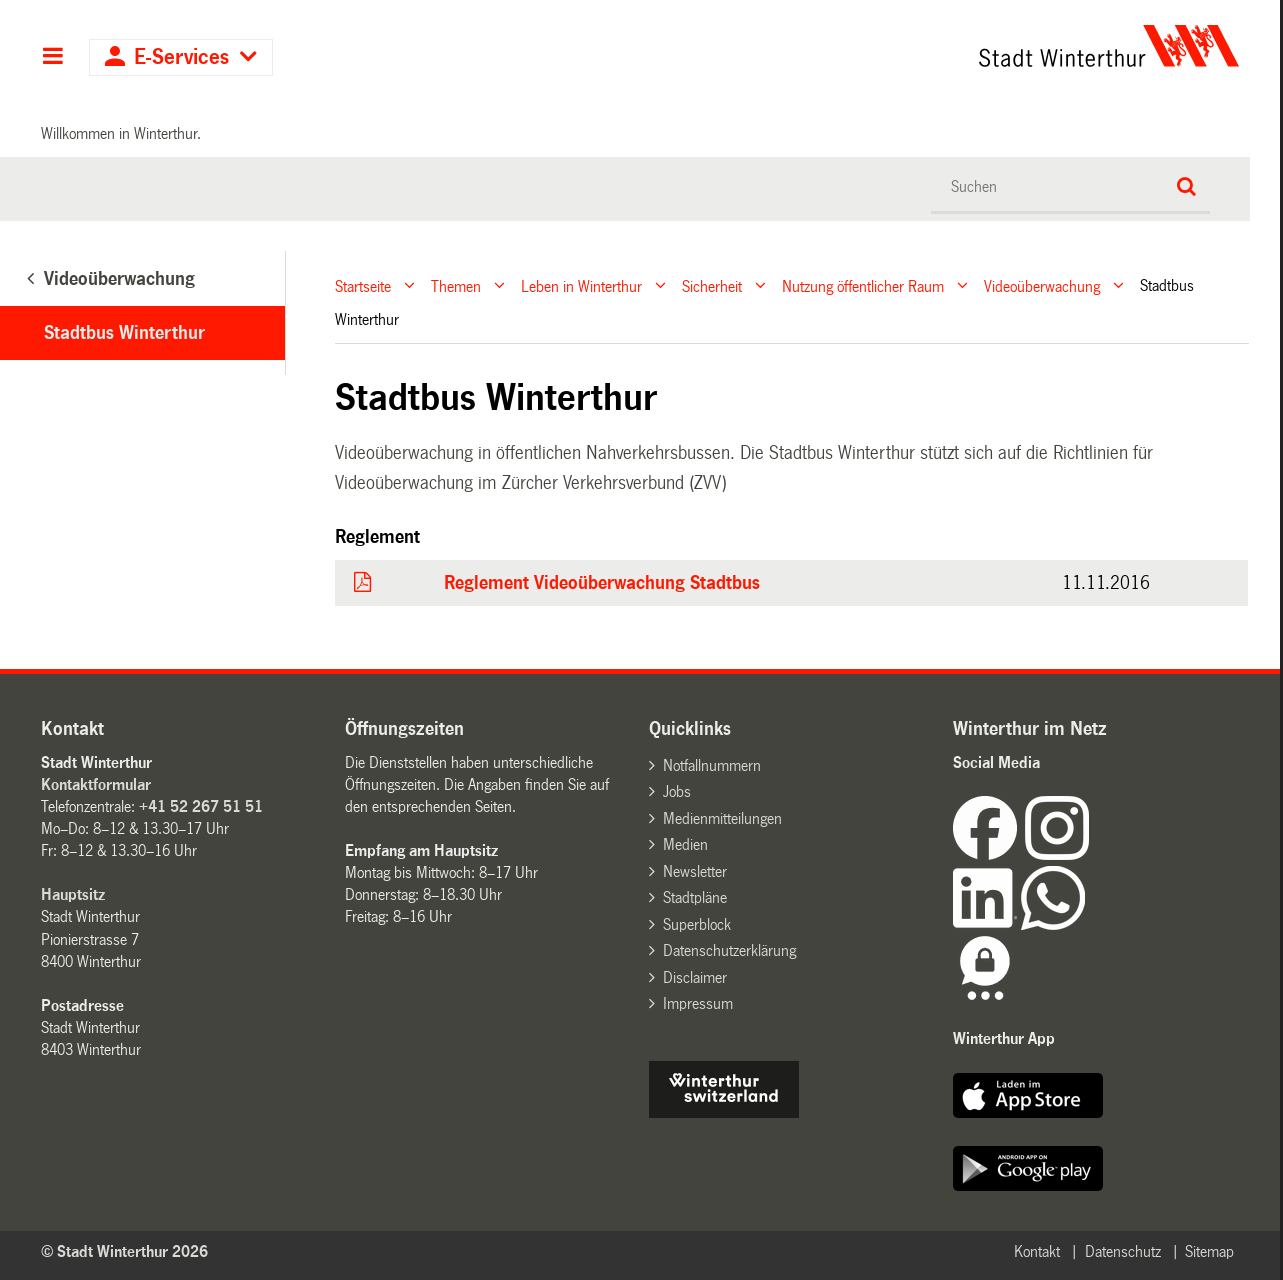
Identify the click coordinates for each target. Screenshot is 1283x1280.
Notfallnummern (712, 765)
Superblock (697, 924)
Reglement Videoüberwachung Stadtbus (602, 583)
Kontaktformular (96, 784)
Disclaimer (695, 977)
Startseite (363, 285)
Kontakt (1037, 1251)
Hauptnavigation (52, 58)
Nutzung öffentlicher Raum (863, 285)
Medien (685, 844)
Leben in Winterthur (581, 285)
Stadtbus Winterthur (124, 333)
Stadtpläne (695, 897)
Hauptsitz (73, 894)
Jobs (677, 791)
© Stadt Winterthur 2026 (124, 1251)
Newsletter (695, 871)
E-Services (181, 57)
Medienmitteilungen (722, 818)
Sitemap (1209, 1251)
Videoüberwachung (1042, 285)
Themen (456, 285)
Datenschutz (1123, 1251)
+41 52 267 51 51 (201, 806)
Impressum (698, 1003)
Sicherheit (712, 285)
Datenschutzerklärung (729, 950)
